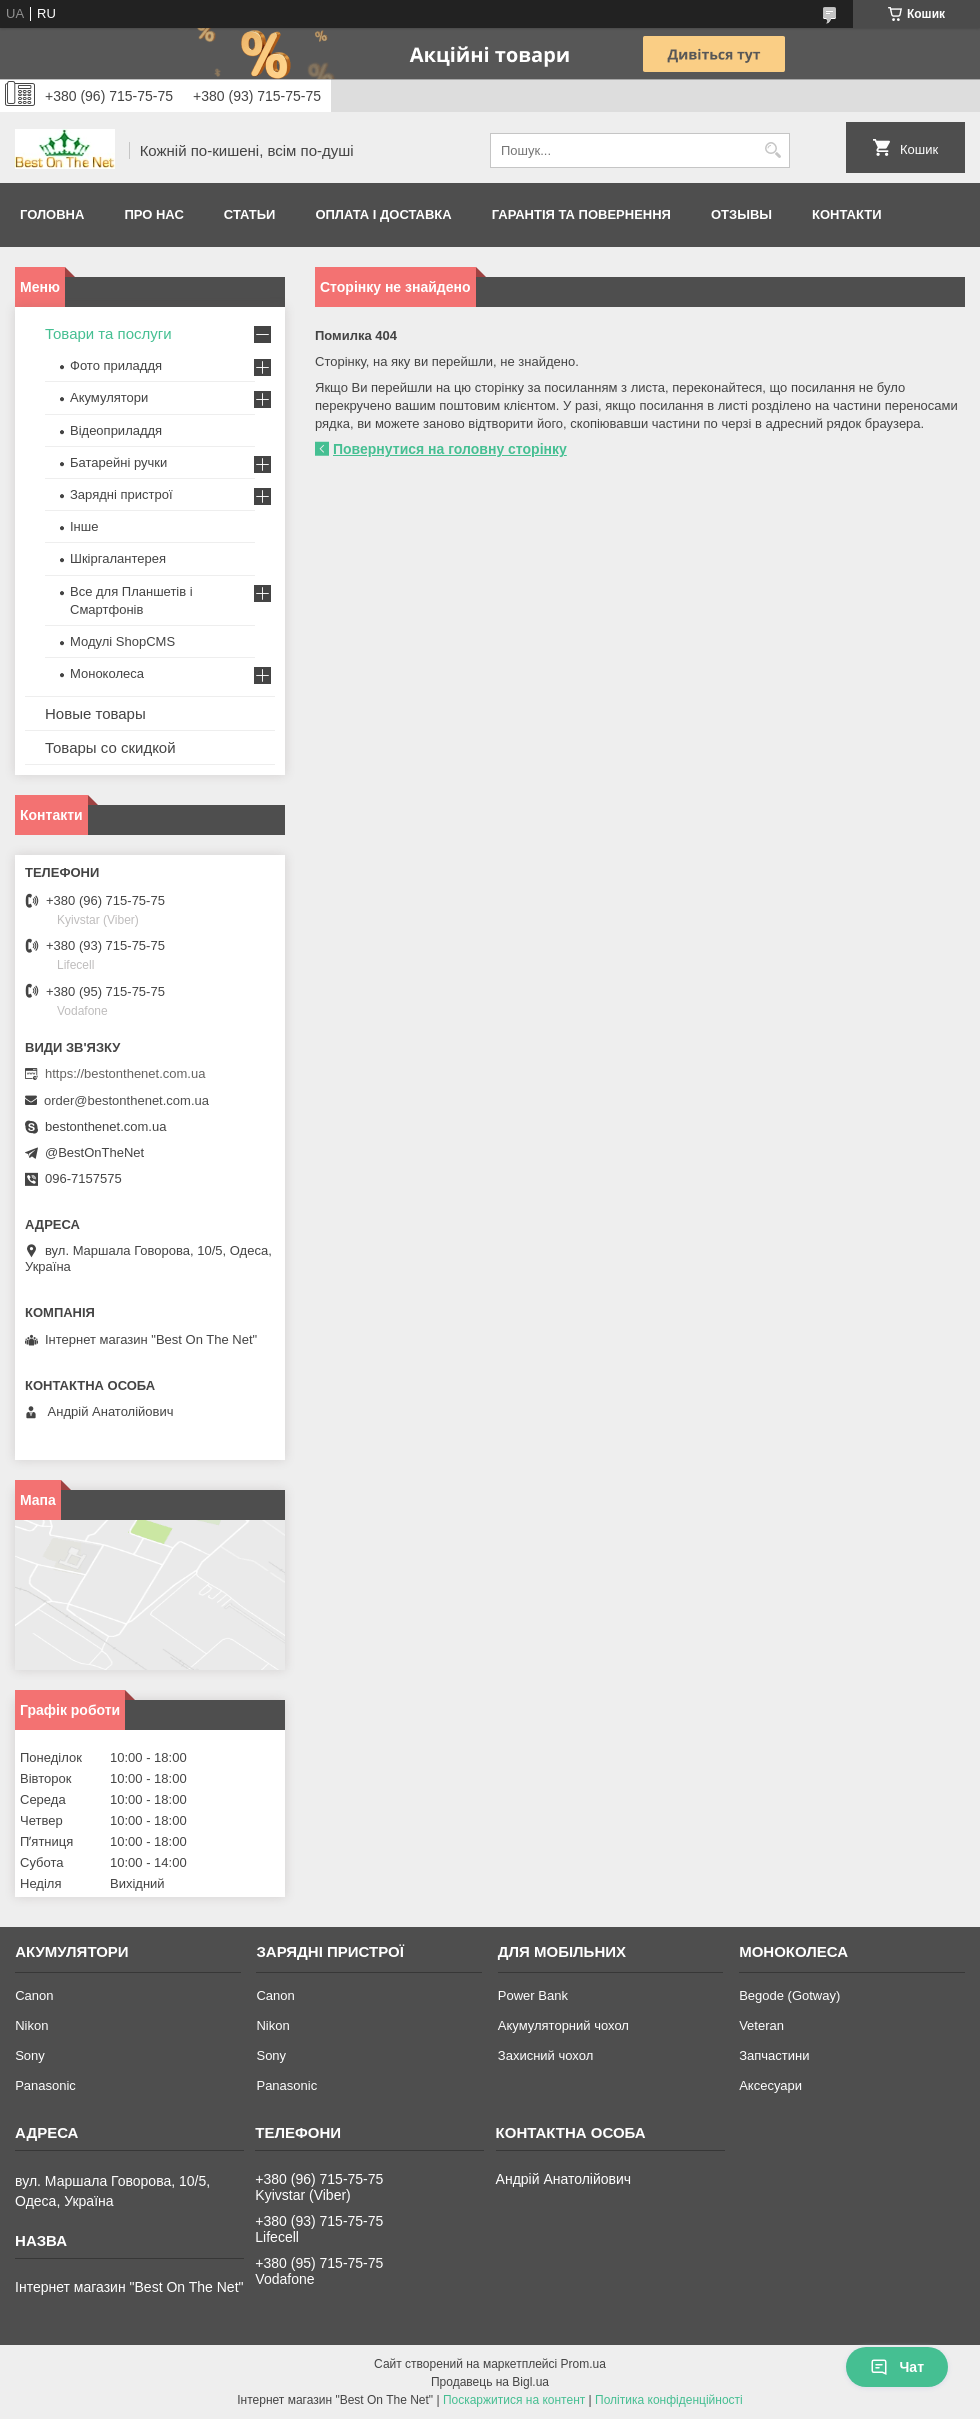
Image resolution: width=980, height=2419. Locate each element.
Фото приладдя (116, 365)
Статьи (250, 214)
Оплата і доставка (383, 214)
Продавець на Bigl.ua (490, 2382)
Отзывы (741, 214)
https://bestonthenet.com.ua (125, 1073)
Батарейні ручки (118, 462)
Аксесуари (770, 2085)
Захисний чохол (545, 2055)
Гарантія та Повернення (581, 214)
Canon (34, 1995)
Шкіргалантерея (118, 558)
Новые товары (95, 713)
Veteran (761, 2025)
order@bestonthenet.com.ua (126, 1100)
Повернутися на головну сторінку (450, 449)
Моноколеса (107, 673)
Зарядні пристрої (121, 494)
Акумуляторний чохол (563, 2025)
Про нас (153, 214)
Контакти (847, 214)
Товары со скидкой (110, 747)
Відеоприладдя (116, 430)
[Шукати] (772, 150)
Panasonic (45, 2085)
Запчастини (774, 2055)
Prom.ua (583, 2364)
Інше (84, 526)
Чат (897, 2367)
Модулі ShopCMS (122, 641)
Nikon (31, 2025)
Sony (30, 2055)
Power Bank (533, 1995)
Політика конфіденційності (669, 2400)
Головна (52, 214)
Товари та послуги (108, 333)
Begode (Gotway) (789, 1995)
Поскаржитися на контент (514, 2400)
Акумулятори (109, 397)
